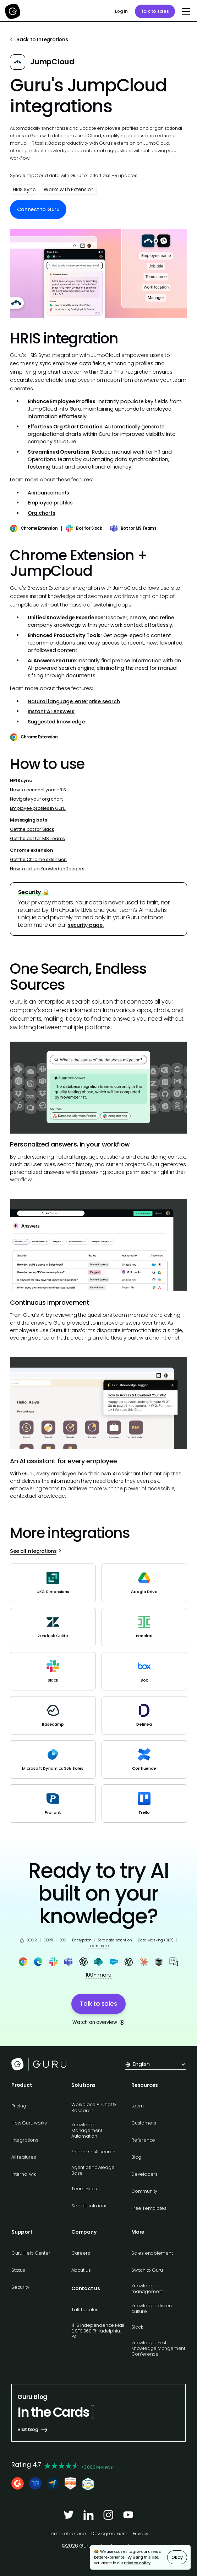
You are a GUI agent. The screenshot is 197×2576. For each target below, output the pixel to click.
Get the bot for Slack (32, 829)
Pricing (18, 2106)
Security (20, 2287)
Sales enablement (152, 2253)
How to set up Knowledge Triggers (47, 869)
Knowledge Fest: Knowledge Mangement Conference (158, 2348)
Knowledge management (147, 2288)
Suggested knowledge (56, 721)
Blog (136, 2157)
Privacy (141, 2533)
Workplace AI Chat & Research (93, 2107)
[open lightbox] (98, 273)
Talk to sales (155, 11)
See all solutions (89, 2206)
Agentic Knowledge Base (92, 2170)
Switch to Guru (147, 2270)
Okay (177, 2557)
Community (144, 2191)
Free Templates (148, 2208)
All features (23, 2157)
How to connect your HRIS (38, 790)
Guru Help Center (30, 2253)
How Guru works (29, 2123)
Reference (143, 2140)
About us (81, 2270)
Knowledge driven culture (151, 2308)
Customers (143, 2123)
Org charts (41, 513)
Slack (137, 2327)
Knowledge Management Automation (86, 2130)
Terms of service (67, 2533)
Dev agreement (109, 2533)
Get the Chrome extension (38, 859)
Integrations (24, 2140)
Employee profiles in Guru (38, 808)
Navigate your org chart (36, 799)
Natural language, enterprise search (74, 701)
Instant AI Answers (51, 711)
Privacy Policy (137, 2563)
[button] (184, 11)
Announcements (48, 492)
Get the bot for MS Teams (37, 838)
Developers (144, 2174)
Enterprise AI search (93, 2152)
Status (18, 2270)
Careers (80, 2253)
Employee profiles (50, 502)
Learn (137, 2106)
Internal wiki (24, 2174)
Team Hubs (84, 2189)
